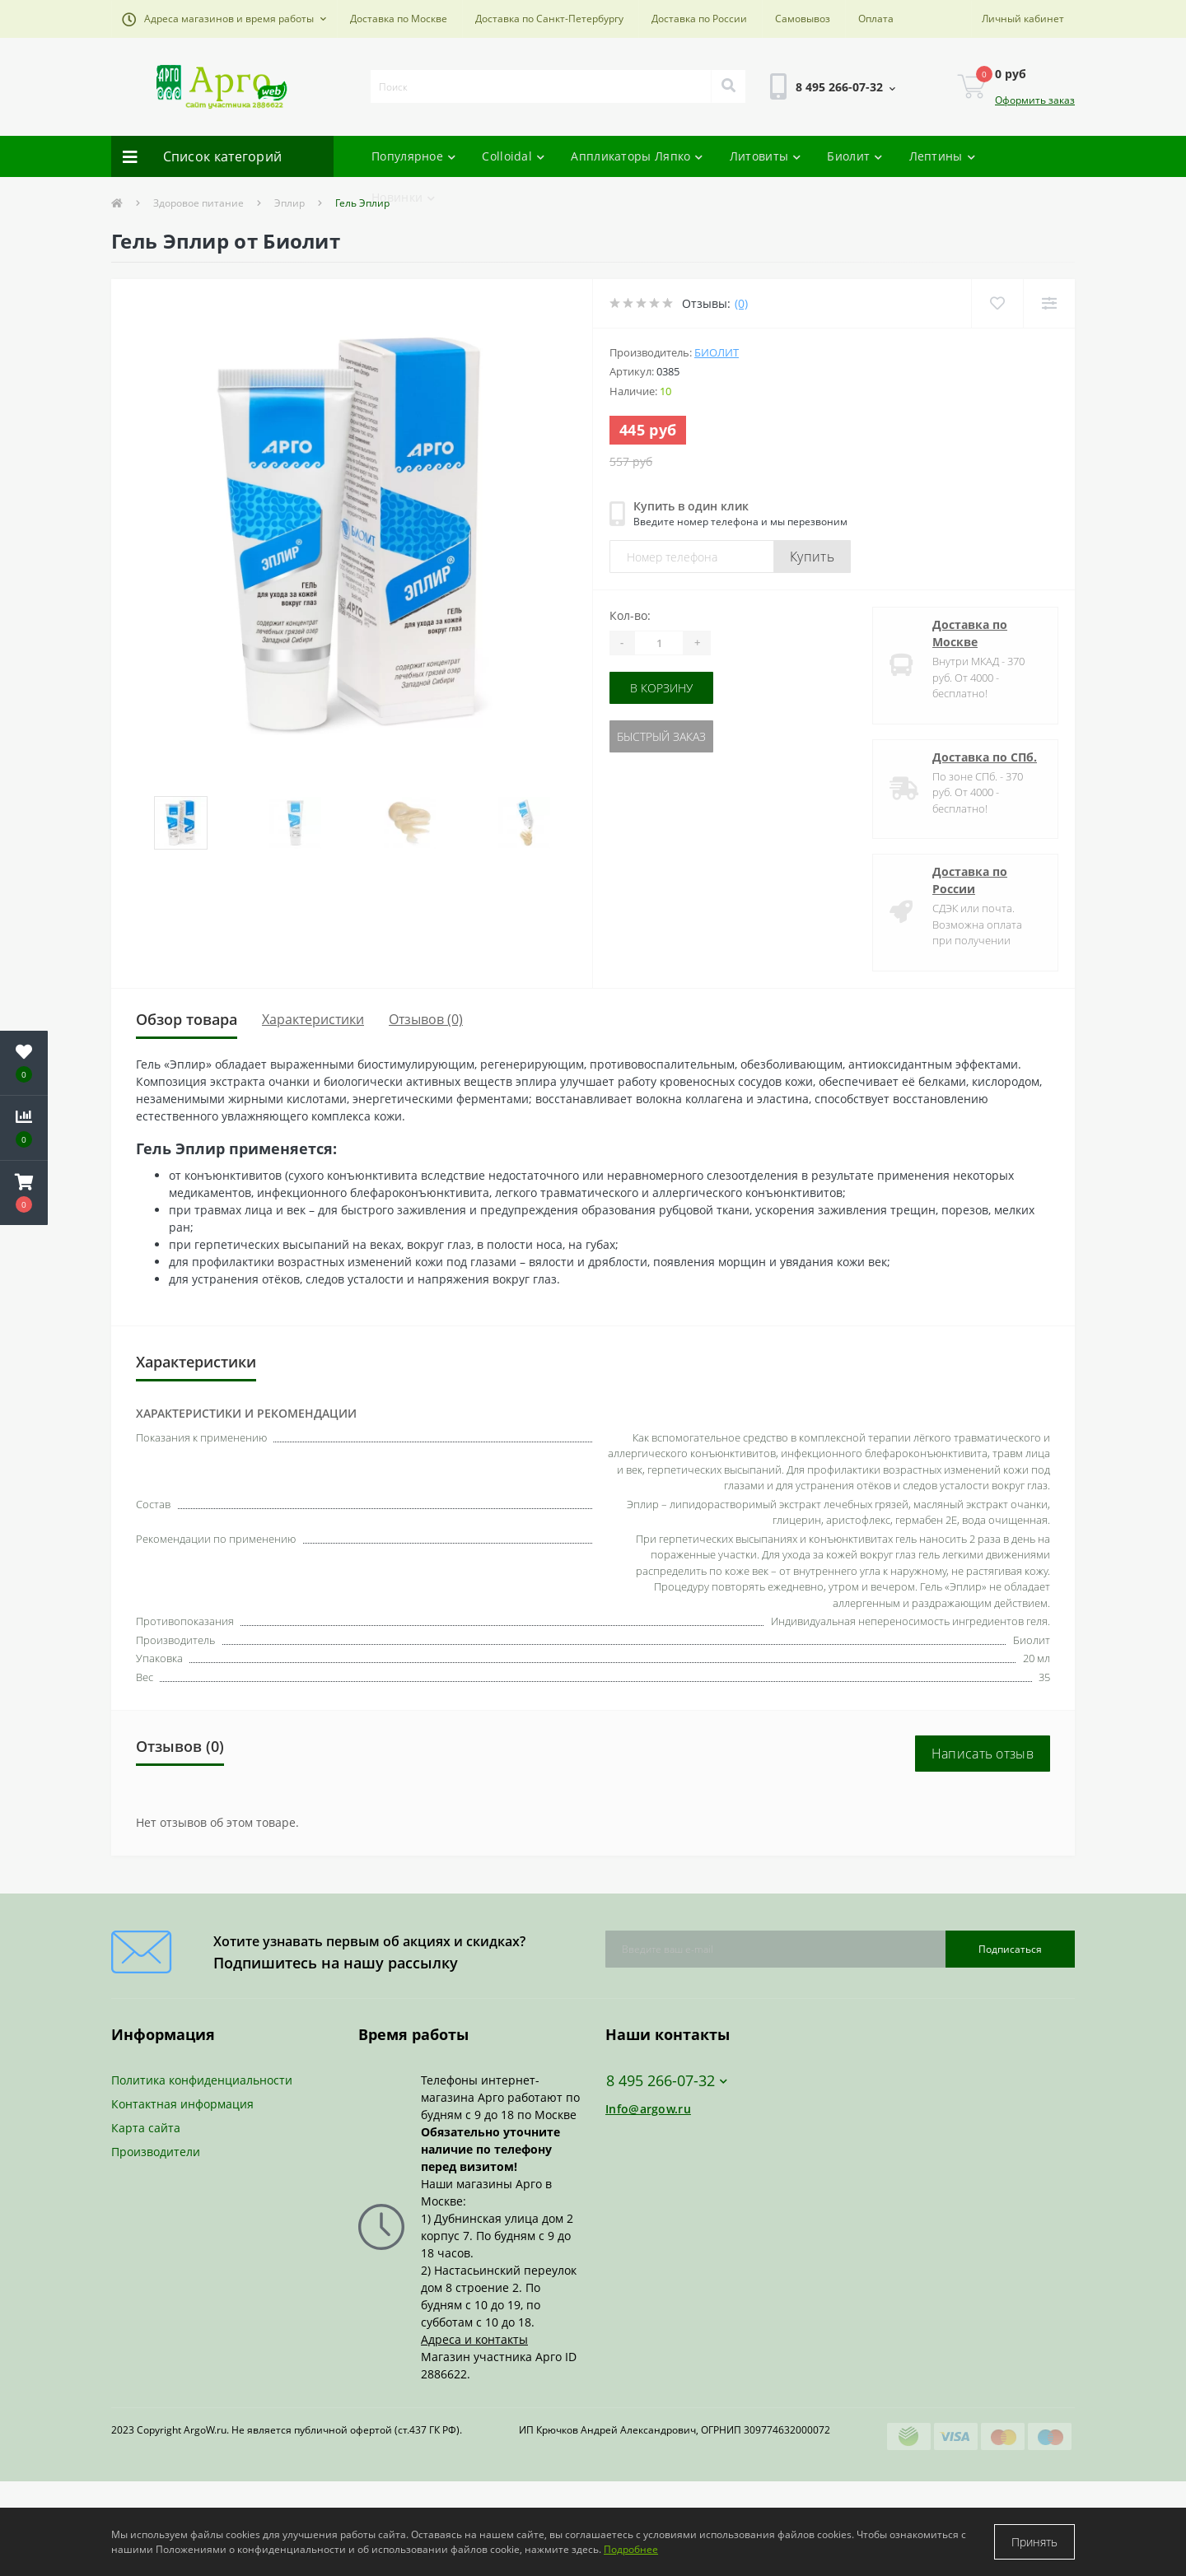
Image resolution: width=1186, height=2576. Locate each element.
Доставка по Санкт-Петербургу (549, 19)
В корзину (661, 688)
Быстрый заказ (661, 736)
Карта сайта (145, 2128)
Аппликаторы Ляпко (637, 156)
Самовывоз (802, 19)
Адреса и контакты (474, 2339)
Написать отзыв (983, 1754)
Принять (1034, 2542)
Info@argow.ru (648, 2109)
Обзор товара (186, 1019)
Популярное (413, 156)
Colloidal (513, 156)
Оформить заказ (1035, 100)
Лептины (942, 156)
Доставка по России (699, 19)
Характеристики (313, 1019)
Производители (155, 2151)
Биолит (854, 156)
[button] (224, 19)
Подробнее (631, 2549)
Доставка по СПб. (984, 757)
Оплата (876, 19)
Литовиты (765, 156)
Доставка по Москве (398, 19)
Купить (812, 556)
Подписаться (1010, 1949)
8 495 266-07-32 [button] (666, 2080)
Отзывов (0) (426, 1019)
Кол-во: (630, 615)
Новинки (403, 197)
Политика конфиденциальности (201, 2080)
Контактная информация (182, 2104)
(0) (741, 303)
